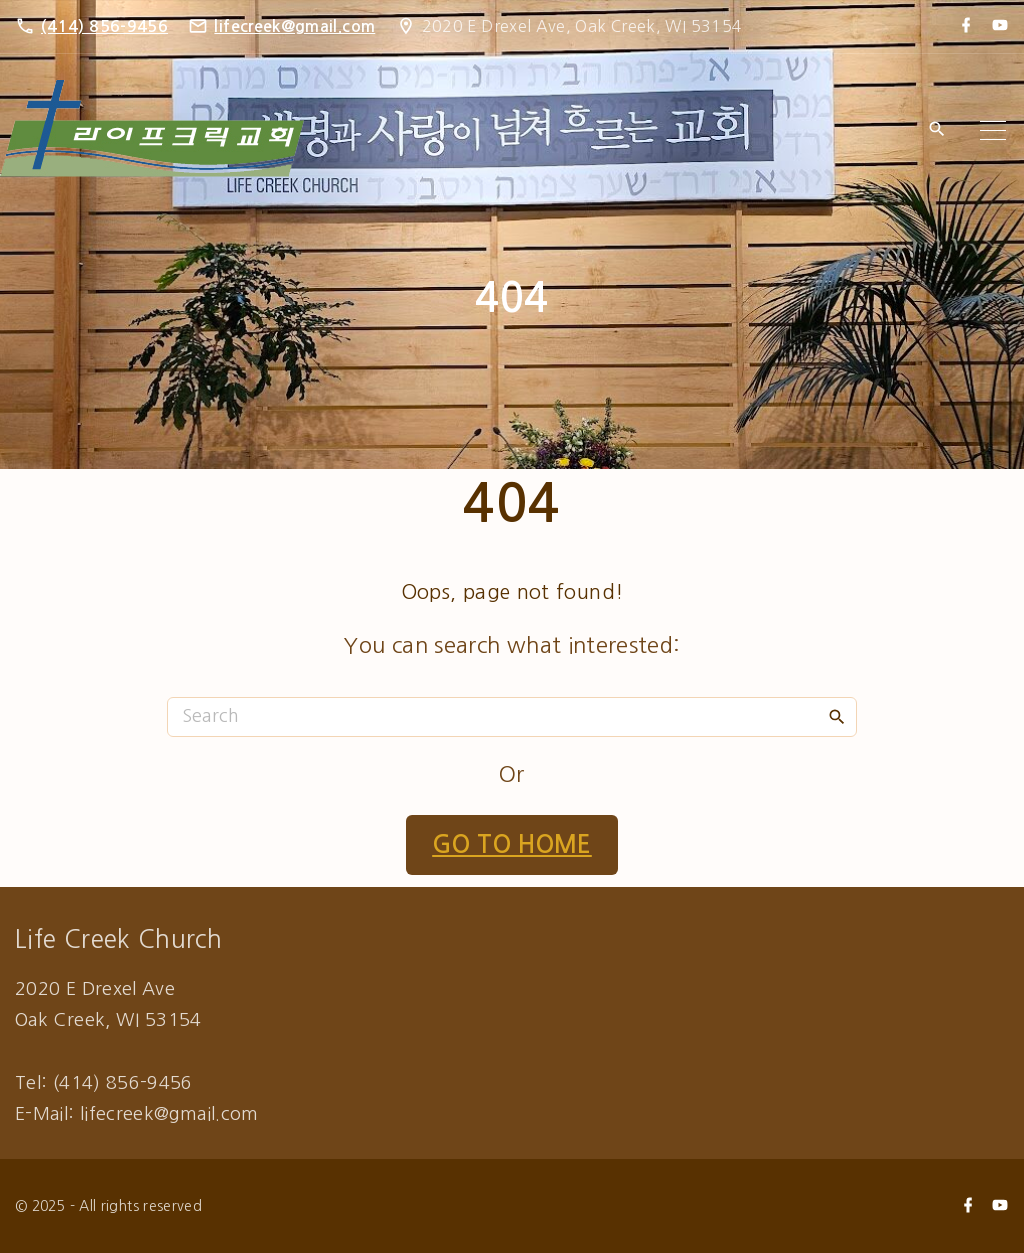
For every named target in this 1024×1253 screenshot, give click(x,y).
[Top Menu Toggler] (993, 130)
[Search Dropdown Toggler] (936, 130)
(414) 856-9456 (104, 26)
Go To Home (512, 845)
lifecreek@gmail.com (294, 26)
